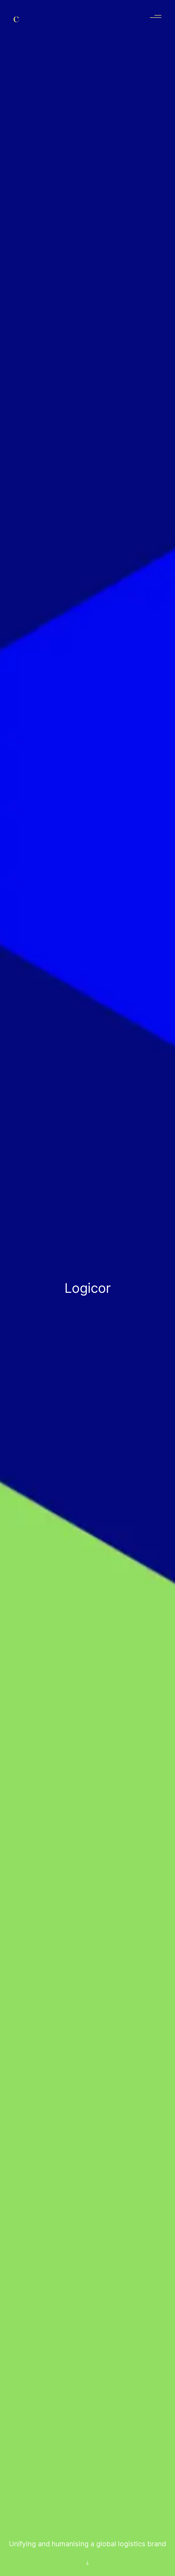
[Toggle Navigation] (155, 16)
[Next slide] (22, 1000)
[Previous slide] (16, 1000)
